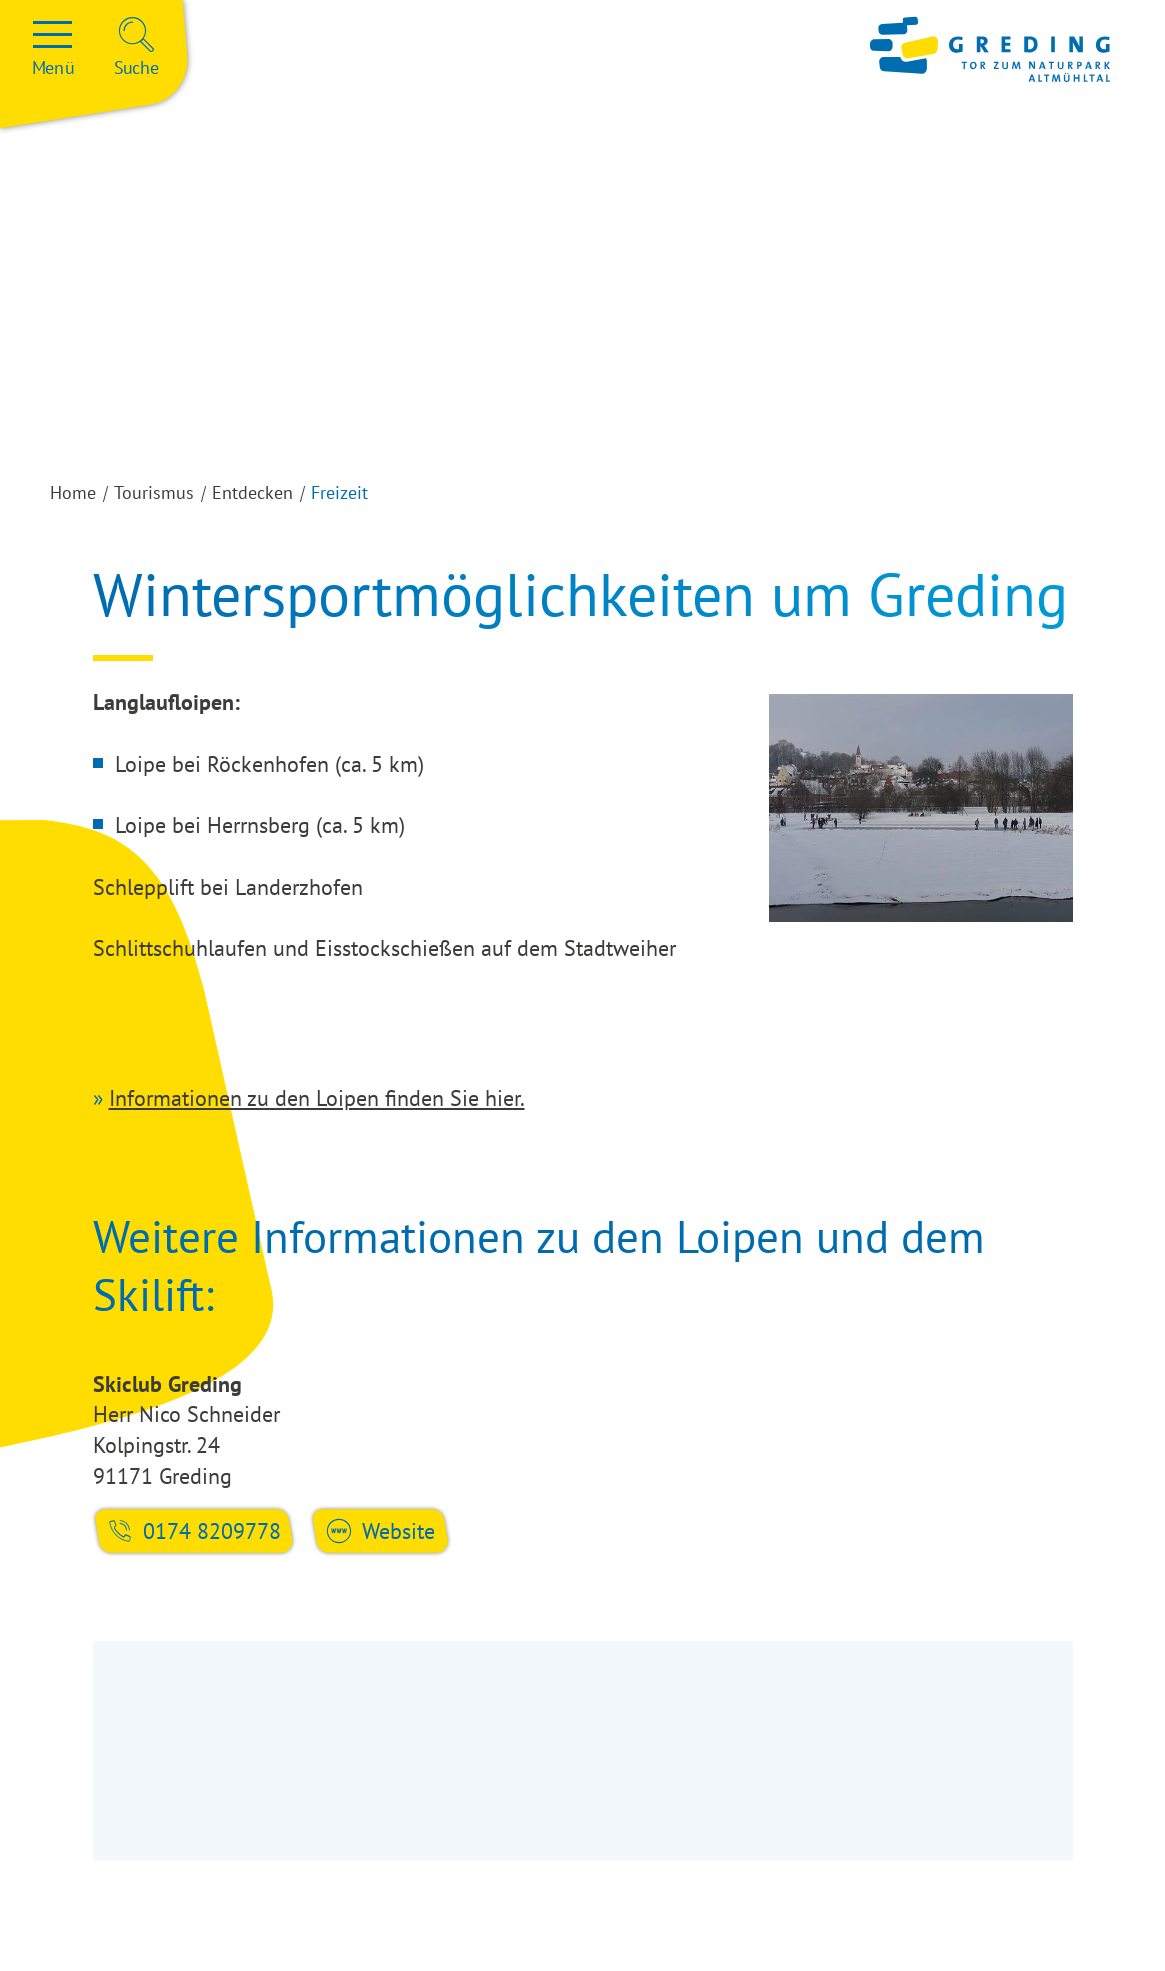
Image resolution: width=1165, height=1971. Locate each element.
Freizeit (339, 492)
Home (73, 492)
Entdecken (252, 492)
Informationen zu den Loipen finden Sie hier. (317, 1098)
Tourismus (154, 492)
